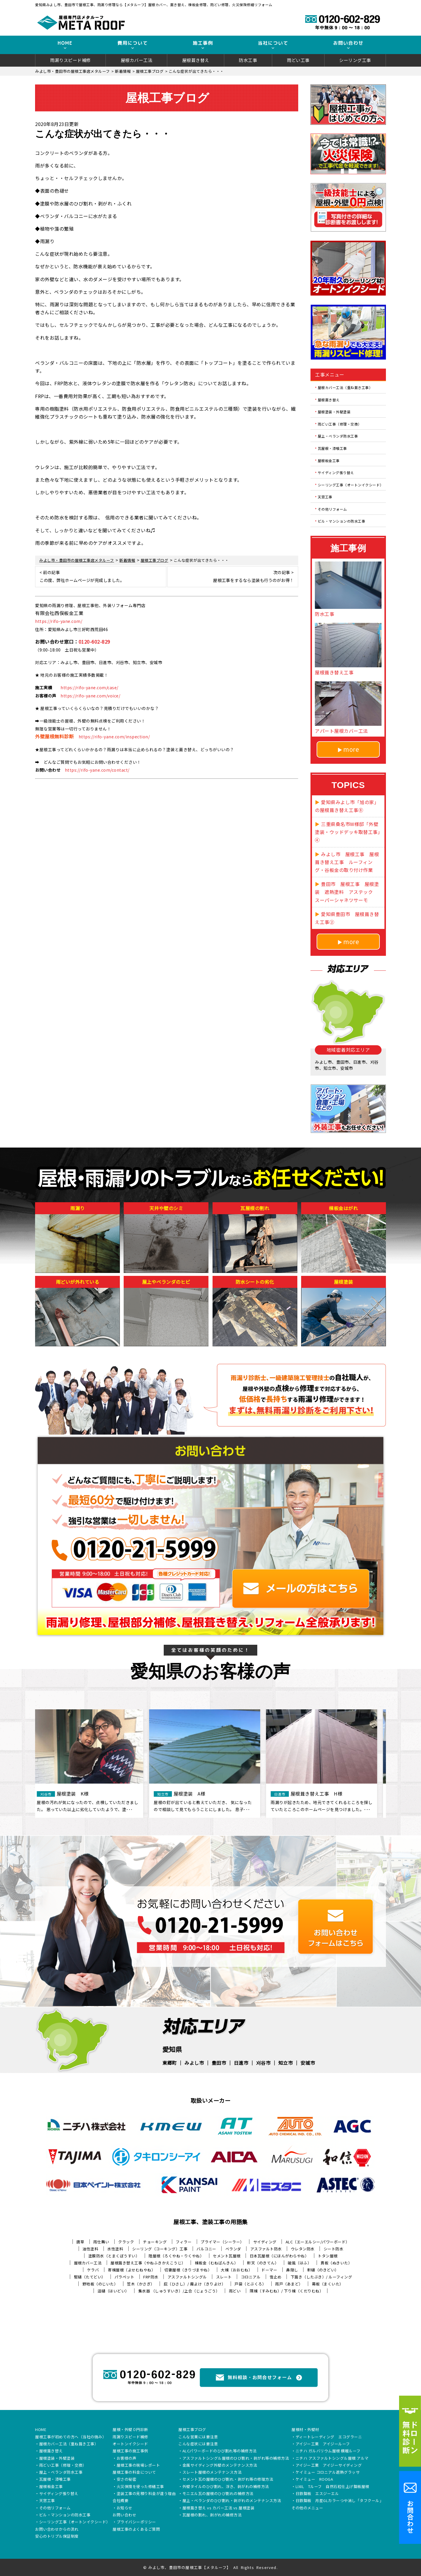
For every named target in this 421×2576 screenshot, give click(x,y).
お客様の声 (127, 2458)
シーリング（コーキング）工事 (159, 2249)
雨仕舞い (101, 2242)
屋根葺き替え (195, 60)
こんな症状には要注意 (198, 2444)
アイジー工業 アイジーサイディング (329, 2465)
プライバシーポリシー (136, 2522)
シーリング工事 (355, 60)
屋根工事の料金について (134, 2472)
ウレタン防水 (303, 2249)
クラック (126, 2242)
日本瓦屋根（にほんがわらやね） (279, 2256)
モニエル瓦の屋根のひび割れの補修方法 (217, 2494)
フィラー (183, 2242)
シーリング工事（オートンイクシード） (351, 484)
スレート (224, 2277)
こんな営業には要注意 (198, 2437)
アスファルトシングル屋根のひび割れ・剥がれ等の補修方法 (235, 2458)
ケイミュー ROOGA (314, 2479)
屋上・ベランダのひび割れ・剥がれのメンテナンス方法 (231, 2501)
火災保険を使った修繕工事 (140, 2487)
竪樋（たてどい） (90, 2277)
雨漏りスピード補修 (70, 60)
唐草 (80, 2242)
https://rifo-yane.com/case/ (89, 687)
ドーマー (269, 2270)
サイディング (265, 2242)
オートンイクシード (130, 2444)
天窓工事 (325, 496)
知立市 (285, 2062)
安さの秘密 (127, 2479)
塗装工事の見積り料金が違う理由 (146, 2494)
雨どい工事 (298, 60)
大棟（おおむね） (236, 2270)
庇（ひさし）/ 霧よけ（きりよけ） (195, 2284)
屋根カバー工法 (137, 60)
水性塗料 (115, 2249)
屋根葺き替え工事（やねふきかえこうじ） (148, 2263)
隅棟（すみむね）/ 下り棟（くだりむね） (286, 2291)
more (351, 749)
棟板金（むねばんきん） (216, 2263)
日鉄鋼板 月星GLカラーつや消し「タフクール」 (340, 2501)
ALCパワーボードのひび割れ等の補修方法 (219, 2451)
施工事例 (203, 43)
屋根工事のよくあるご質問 (136, 2529)
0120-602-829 (94, 641)
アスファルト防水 (266, 2249)
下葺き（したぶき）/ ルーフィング (321, 2277)
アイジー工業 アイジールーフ (323, 2444)
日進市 (241, 2062)
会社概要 (120, 2501)
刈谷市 (263, 2062)
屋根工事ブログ (192, 2430)
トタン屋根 (328, 2256)
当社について (273, 43)
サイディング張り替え (336, 472)
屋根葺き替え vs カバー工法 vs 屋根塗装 (218, 2508)
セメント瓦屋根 (227, 2256)
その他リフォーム (332, 508)
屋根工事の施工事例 (130, 2451)
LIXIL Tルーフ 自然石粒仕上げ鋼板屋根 (332, 2487)
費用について (133, 43)
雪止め (276, 2277)
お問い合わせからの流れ (57, 2529)
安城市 (308, 2062)
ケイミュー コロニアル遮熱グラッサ (328, 2472)
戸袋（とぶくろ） (250, 2284)
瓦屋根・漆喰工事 (332, 448)
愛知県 (172, 2049)
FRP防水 (150, 2277)
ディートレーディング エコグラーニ (329, 2437)
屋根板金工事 (329, 460)
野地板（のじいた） (100, 2284)
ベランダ (233, 2249)
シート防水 (334, 2249)
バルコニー (206, 2249)
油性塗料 (90, 2249)
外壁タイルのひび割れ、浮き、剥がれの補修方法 (225, 2487)
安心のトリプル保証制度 (57, 2536)
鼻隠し (292, 2270)
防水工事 (248, 60)
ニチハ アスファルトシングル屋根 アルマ (332, 2458)
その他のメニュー (307, 2508)
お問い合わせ (348, 43)
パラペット (124, 2277)
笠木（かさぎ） (141, 2284)
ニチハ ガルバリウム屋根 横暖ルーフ (328, 2451)
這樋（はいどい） (113, 2291)
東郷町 (169, 2062)
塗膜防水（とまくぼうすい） (114, 2256)
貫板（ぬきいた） (336, 2263)
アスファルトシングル (187, 2277)
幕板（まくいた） (328, 2284)
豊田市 (219, 2062)
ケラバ (93, 2270)
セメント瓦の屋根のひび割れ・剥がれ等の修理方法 (227, 2479)
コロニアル (251, 2277)
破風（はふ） (299, 2263)
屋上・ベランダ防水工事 (338, 435)
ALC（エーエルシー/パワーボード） (318, 2242)
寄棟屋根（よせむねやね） (131, 2270)
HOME (65, 43)
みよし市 (194, 2062)
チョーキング (155, 2242)
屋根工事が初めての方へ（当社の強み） (70, 2437)
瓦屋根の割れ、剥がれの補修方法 (212, 2515)
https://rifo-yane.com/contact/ (97, 770)
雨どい (235, 2291)
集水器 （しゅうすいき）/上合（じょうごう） (179, 2291)
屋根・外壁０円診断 (130, 2430)
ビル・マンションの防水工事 (341, 521)
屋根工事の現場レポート (138, 2465)
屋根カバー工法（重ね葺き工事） (345, 387)
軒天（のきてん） (263, 2263)
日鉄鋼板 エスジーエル (317, 2494)
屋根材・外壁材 (305, 2430)
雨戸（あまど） (289, 2284)
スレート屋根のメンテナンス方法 (212, 2472)
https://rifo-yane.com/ (58, 621)
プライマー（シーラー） (222, 2242)
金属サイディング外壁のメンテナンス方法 (219, 2465)
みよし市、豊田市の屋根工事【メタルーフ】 (189, 2567)
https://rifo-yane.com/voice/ (90, 696)
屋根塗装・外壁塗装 (334, 411)
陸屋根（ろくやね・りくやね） (176, 2256)
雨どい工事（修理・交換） (340, 423)
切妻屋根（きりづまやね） (188, 2270)
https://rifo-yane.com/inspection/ (114, 737)
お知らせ (124, 2508)
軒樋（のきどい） (323, 2270)
